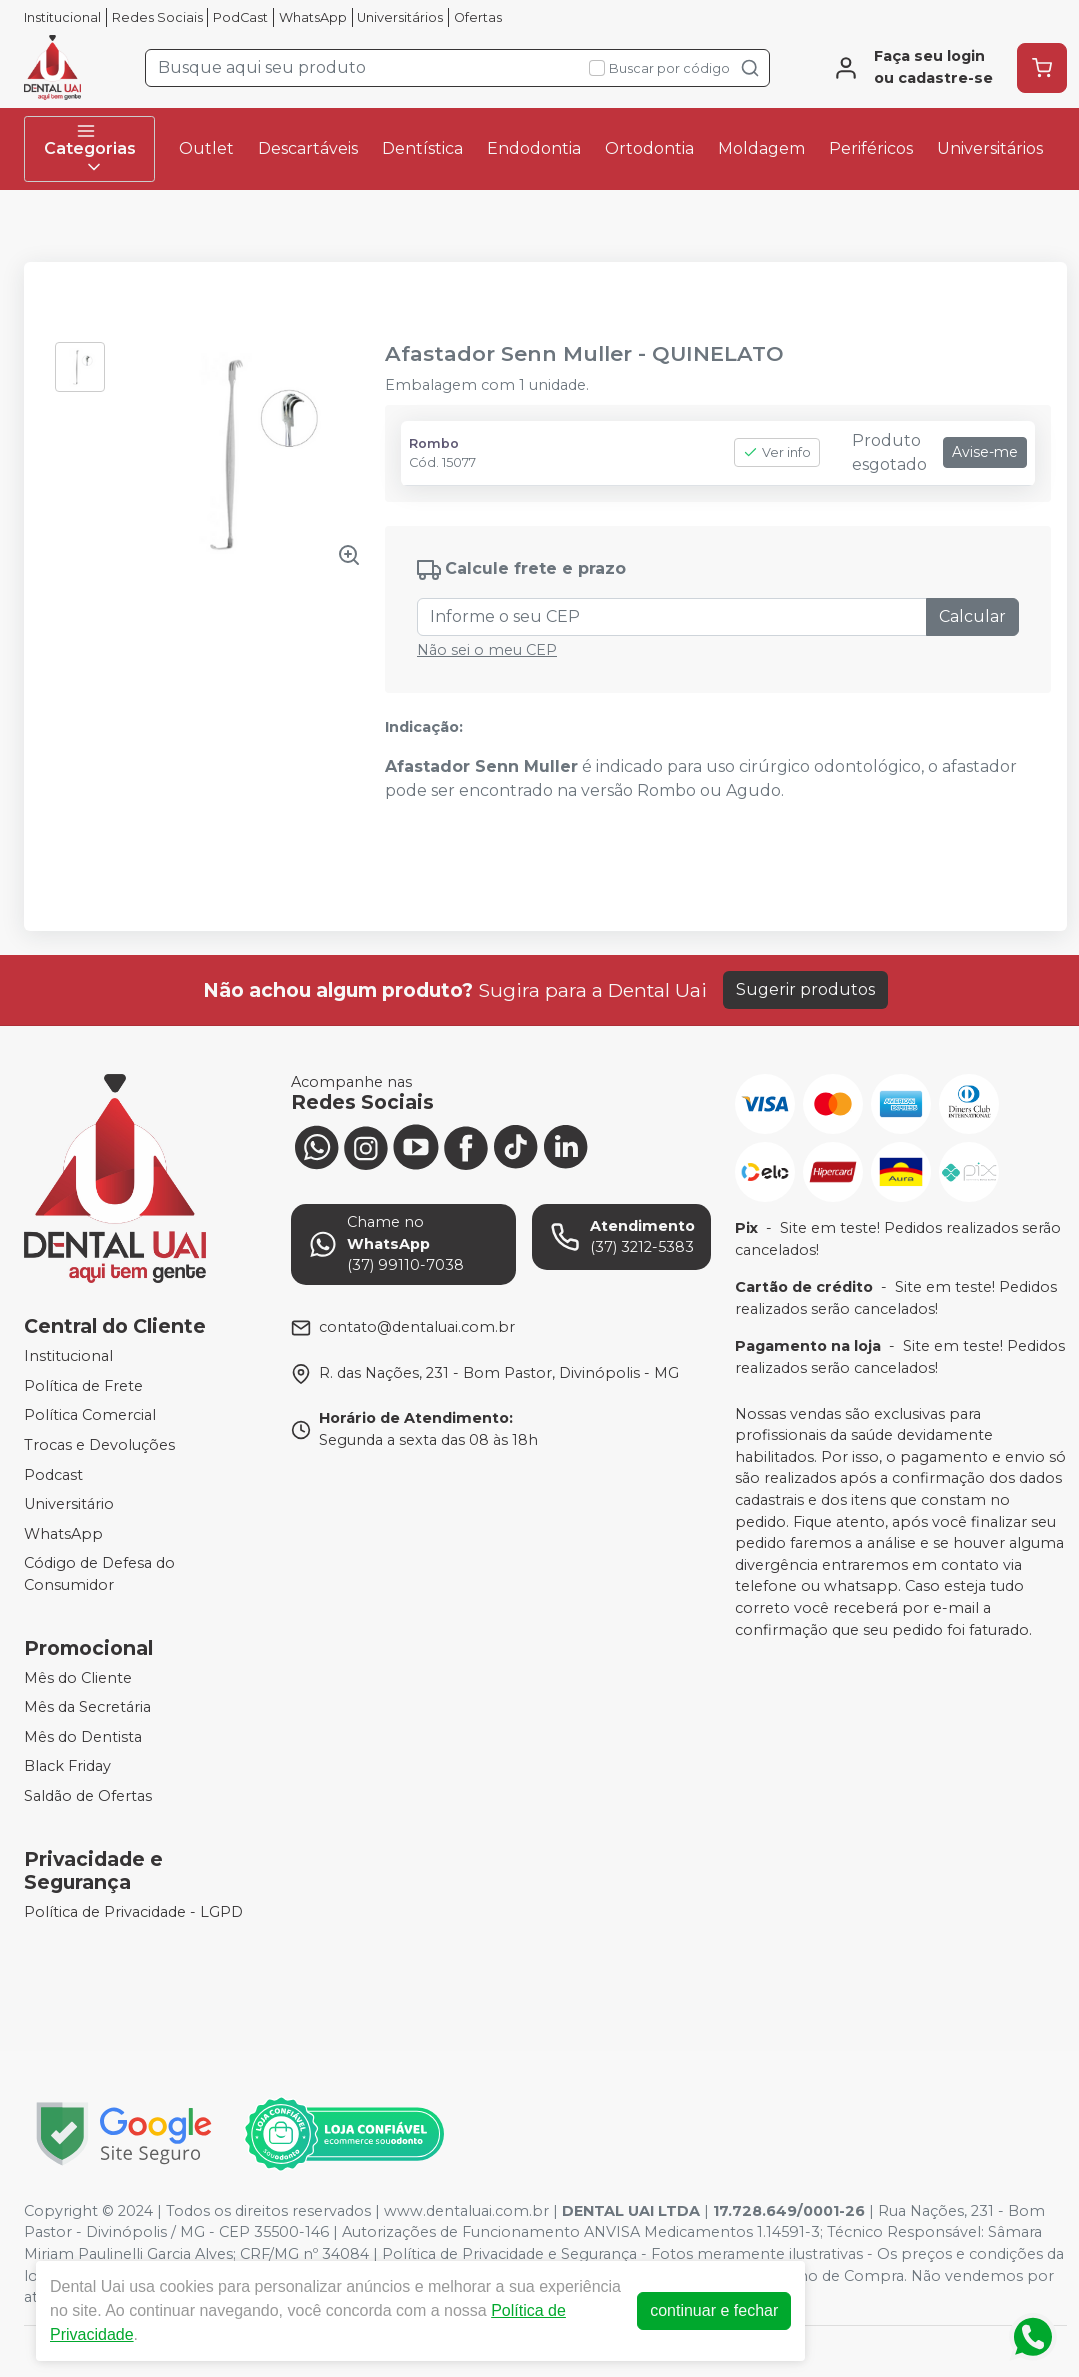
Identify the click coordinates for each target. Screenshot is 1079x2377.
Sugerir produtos (805, 989)
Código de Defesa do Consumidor (99, 1575)
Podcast (53, 1475)
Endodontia (534, 148)
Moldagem (761, 148)
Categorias (90, 149)
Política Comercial (90, 1415)
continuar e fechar (714, 2310)
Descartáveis (308, 148)
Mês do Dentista (83, 1737)
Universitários (400, 17)
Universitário (69, 1504)
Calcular (972, 616)
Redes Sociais (157, 17)
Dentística (422, 148)
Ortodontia (649, 148)
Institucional (62, 17)
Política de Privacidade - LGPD (133, 1912)
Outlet (206, 148)
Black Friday (67, 1767)
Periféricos (871, 148)
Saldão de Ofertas (88, 1796)
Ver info (777, 452)
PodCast (240, 17)
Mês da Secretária (87, 1707)
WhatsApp (313, 17)
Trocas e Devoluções (99, 1445)
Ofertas (478, 17)
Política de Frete (83, 1386)
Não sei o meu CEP (487, 650)
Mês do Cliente (78, 1678)
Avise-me (985, 452)
